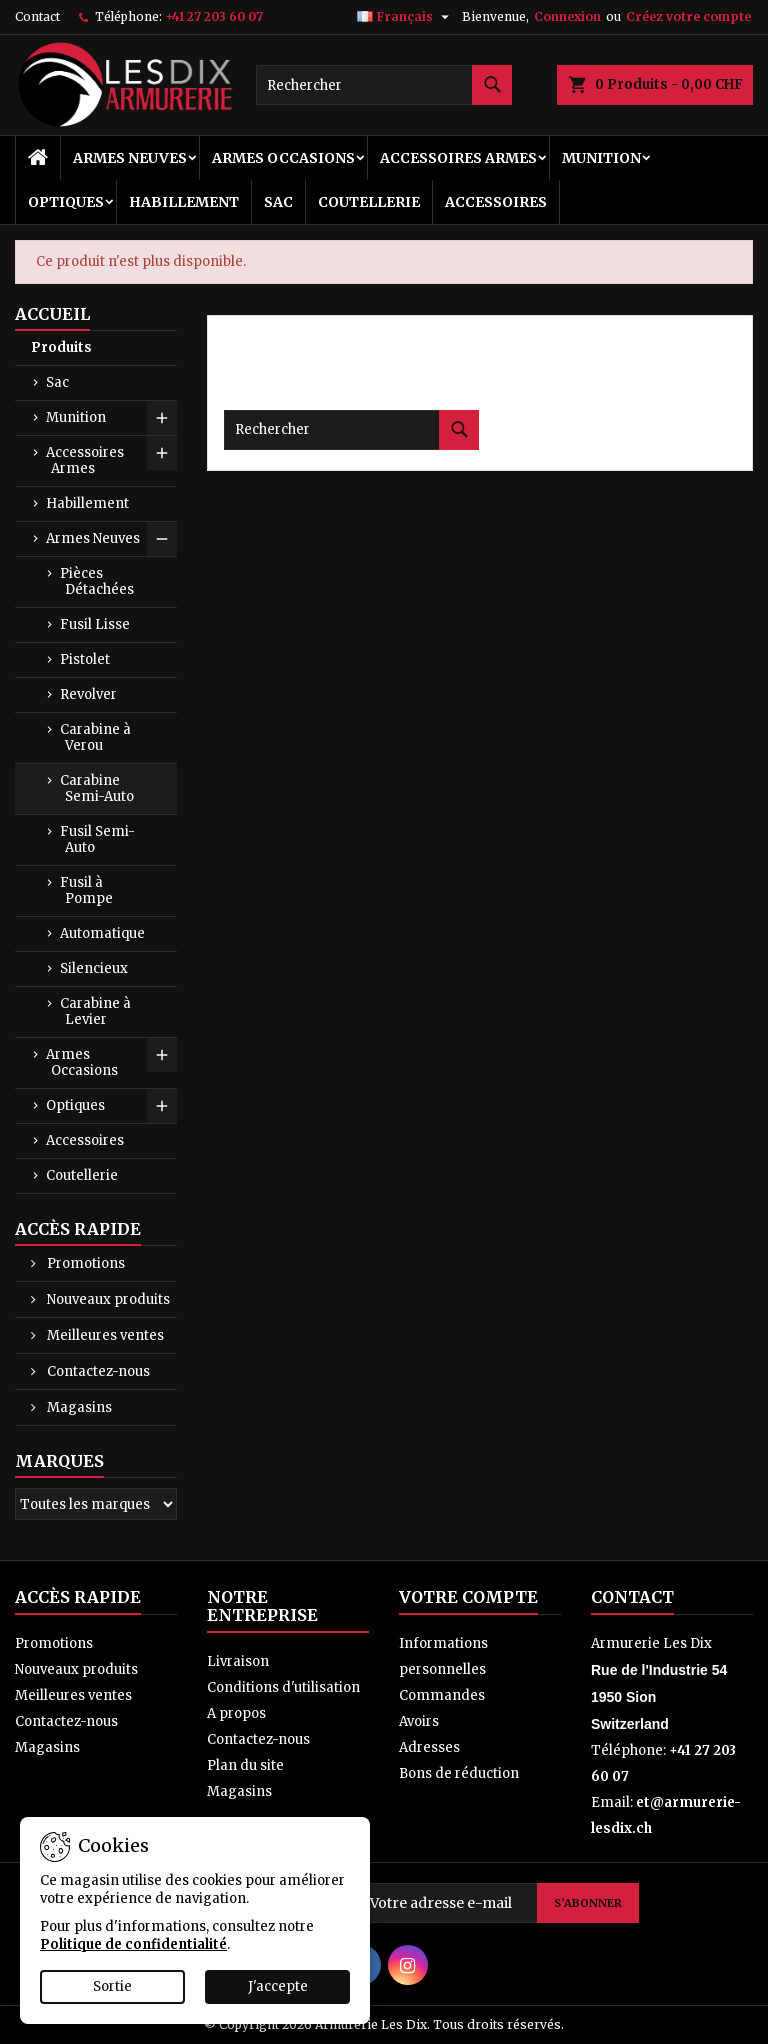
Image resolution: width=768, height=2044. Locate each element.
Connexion (567, 16)
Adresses (429, 1747)
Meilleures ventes (104, 1335)
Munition (601, 158)
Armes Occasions (283, 158)
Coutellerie (369, 202)
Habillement (184, 202)
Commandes (442, 1695)
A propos (236, 1713)
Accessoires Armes (458, 158)
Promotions (84, 1263)
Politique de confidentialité (133, 1944)
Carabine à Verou (95, 737)
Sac (278, 202)
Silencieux (94, 968)
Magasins (78, 1407)
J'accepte (278, 1986)
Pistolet (85, 659)
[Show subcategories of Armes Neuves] (162, 539)
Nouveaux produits (107, 1299)
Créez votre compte (688, 16)
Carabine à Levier (95, 1011)
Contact (37, 16)
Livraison (238, 1661)
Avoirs (419, 1721)
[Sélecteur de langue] (405, 17)
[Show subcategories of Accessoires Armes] (162, 453)
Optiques (66, 202)
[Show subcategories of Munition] (162, 418)
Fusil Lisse (95, 624)
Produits (61, 347)
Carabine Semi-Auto (97, 788)
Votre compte (468, 1597)
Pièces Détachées (97, 581)
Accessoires (496, 202)
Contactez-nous (97, 1371)
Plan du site (245, 1765)
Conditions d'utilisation (283, 1687)
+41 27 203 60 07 (214, 16)
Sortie (112, 1986)
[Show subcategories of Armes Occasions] (162, 1055)
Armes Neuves (130, 158)
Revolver (88, 694)
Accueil (52, 314)
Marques (59, 1461)
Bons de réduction (459, 1773)
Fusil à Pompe (86, 890)
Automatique (102, 933)
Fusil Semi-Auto (97, 839)
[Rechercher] (384, 85)
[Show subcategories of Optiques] (162, 1106)
